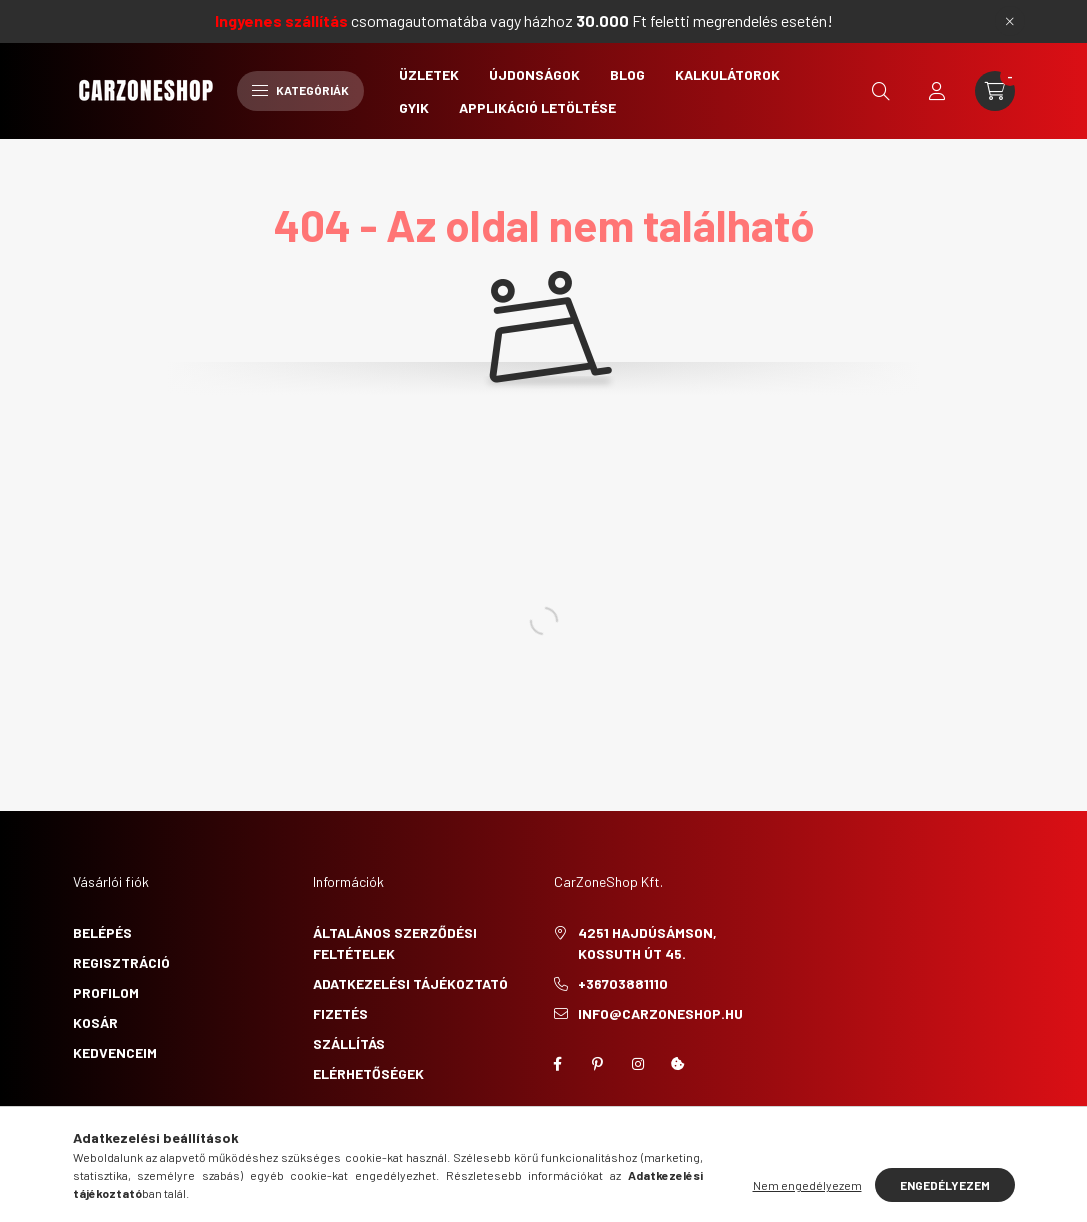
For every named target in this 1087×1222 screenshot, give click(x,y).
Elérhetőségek (368, 1073)
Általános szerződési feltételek (395, 943)
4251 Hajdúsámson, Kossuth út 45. (647, 943)
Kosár (95, 1022)
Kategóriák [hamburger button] (300, 90)
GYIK (414, 107)
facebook (558, 1064)
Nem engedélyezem (807, 1185)
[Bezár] (1010, 21)
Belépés (102, 932)
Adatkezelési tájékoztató (410, 983)
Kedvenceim (115, 1052)
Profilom (106, 992)
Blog (627, 74)
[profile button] (937, 91)
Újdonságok (534, 74)
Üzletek (429, 74)
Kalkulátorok (727, 74)
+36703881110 (623, 983)
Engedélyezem (945, 1185)
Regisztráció (121, 962)
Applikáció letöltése (537, 107)
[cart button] (995, 91)
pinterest (598, 1064)
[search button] (881, 91)
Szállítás (349, 1043)
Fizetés (340, 1013)
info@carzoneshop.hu (660, 1013)
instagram (638, 1064)
